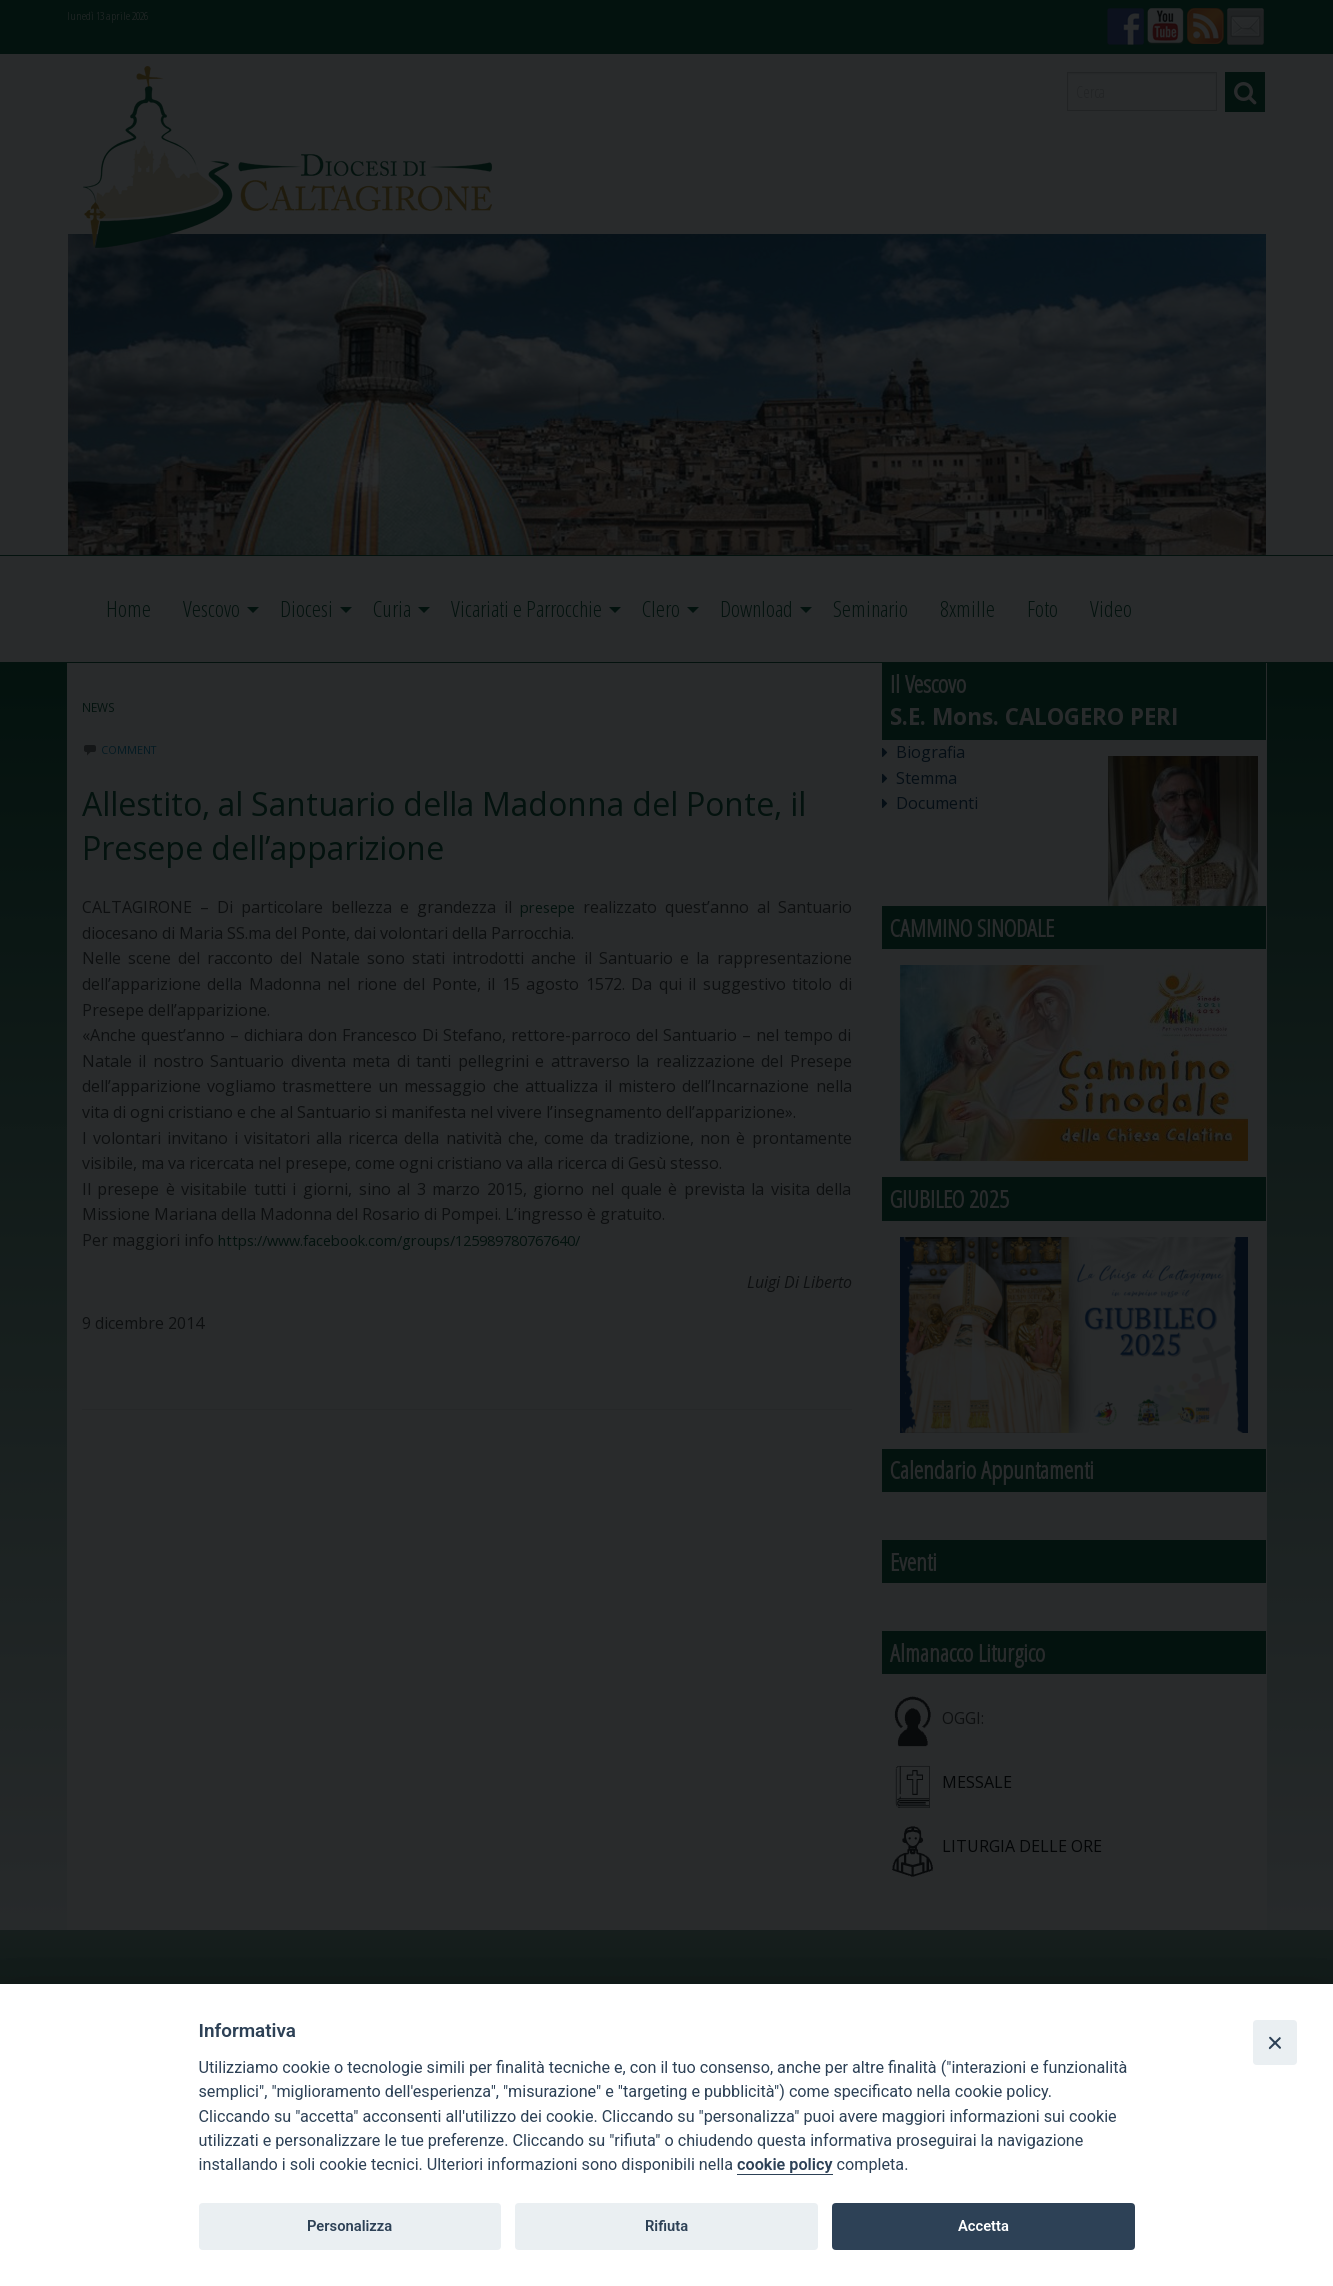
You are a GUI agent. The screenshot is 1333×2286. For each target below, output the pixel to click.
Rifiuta (666, 2226)
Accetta (983, 2226)
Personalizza (349, 2226)
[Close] (1275, 2042)
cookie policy (784, 2164)
